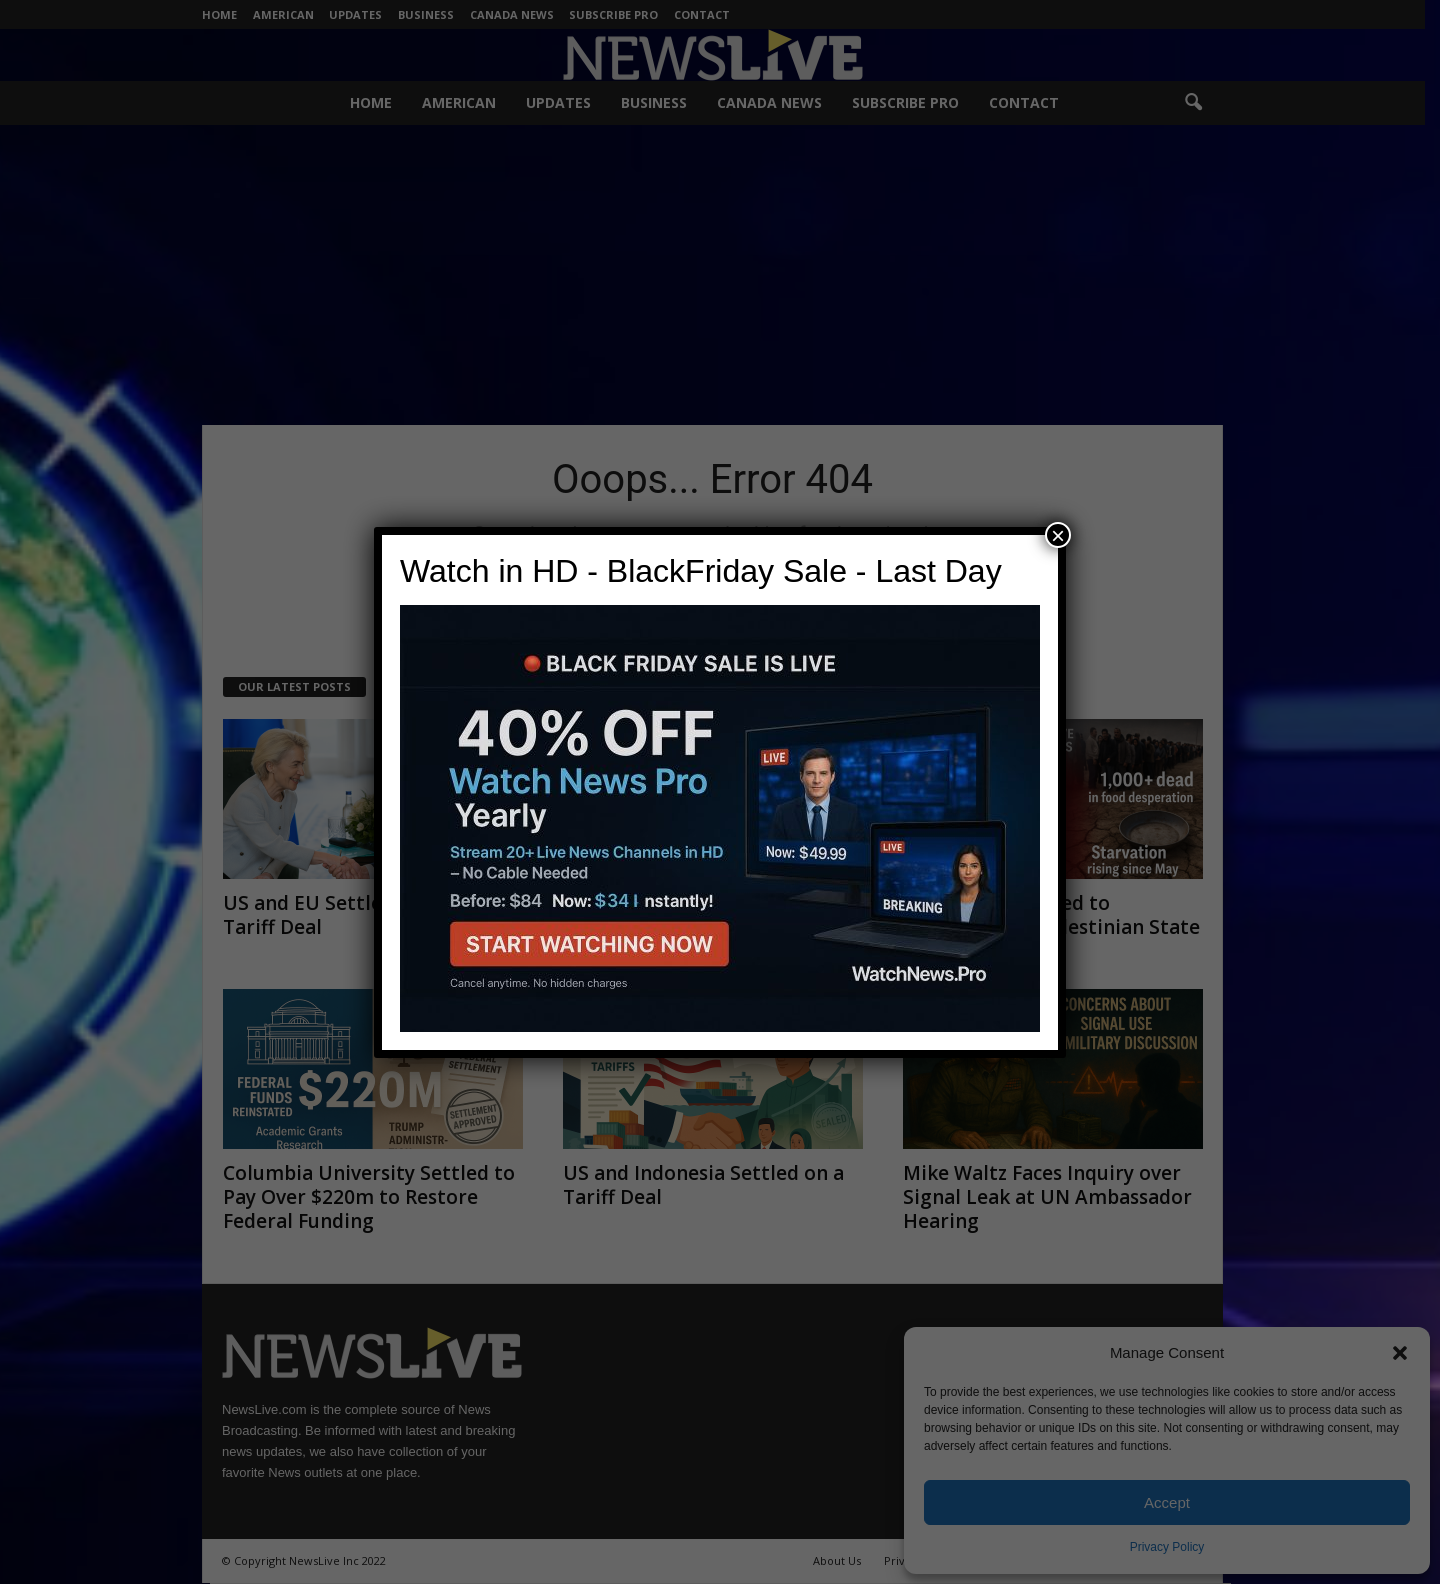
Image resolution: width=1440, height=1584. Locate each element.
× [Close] (1058, 535)
